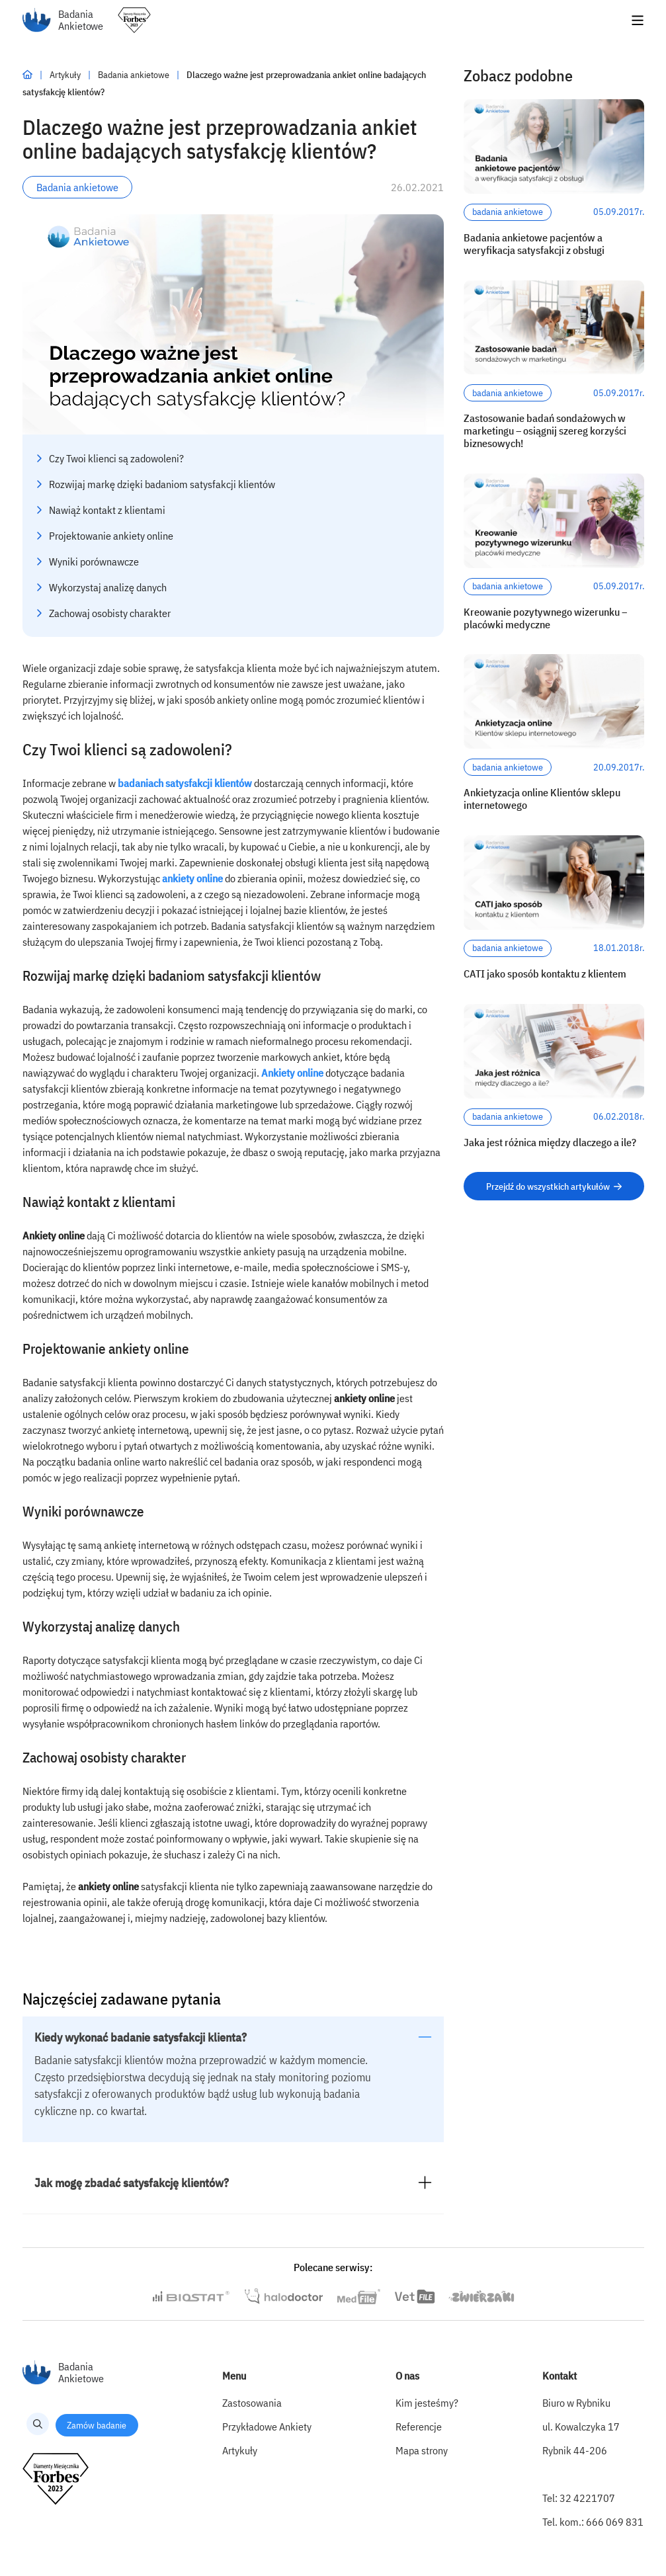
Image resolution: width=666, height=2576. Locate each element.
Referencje (418, 2426)
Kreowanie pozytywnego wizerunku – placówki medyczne (545, 618)
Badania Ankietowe (63, 20)
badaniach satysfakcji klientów (185, 783)
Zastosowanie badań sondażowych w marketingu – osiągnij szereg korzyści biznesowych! (545, 431)
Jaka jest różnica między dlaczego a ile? (550, 1142)
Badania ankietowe (134, 75)
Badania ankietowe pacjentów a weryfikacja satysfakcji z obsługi (534, 244)
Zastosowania (252, 2402)
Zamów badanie (96, 2425)
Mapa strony (421, 2450)
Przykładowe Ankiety (267, 2426)
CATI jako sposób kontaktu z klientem (545, 974)
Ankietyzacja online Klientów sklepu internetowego (542, 798)
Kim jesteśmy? (426, 2402)
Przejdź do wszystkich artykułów (554, 1186)
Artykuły (66, 75)
